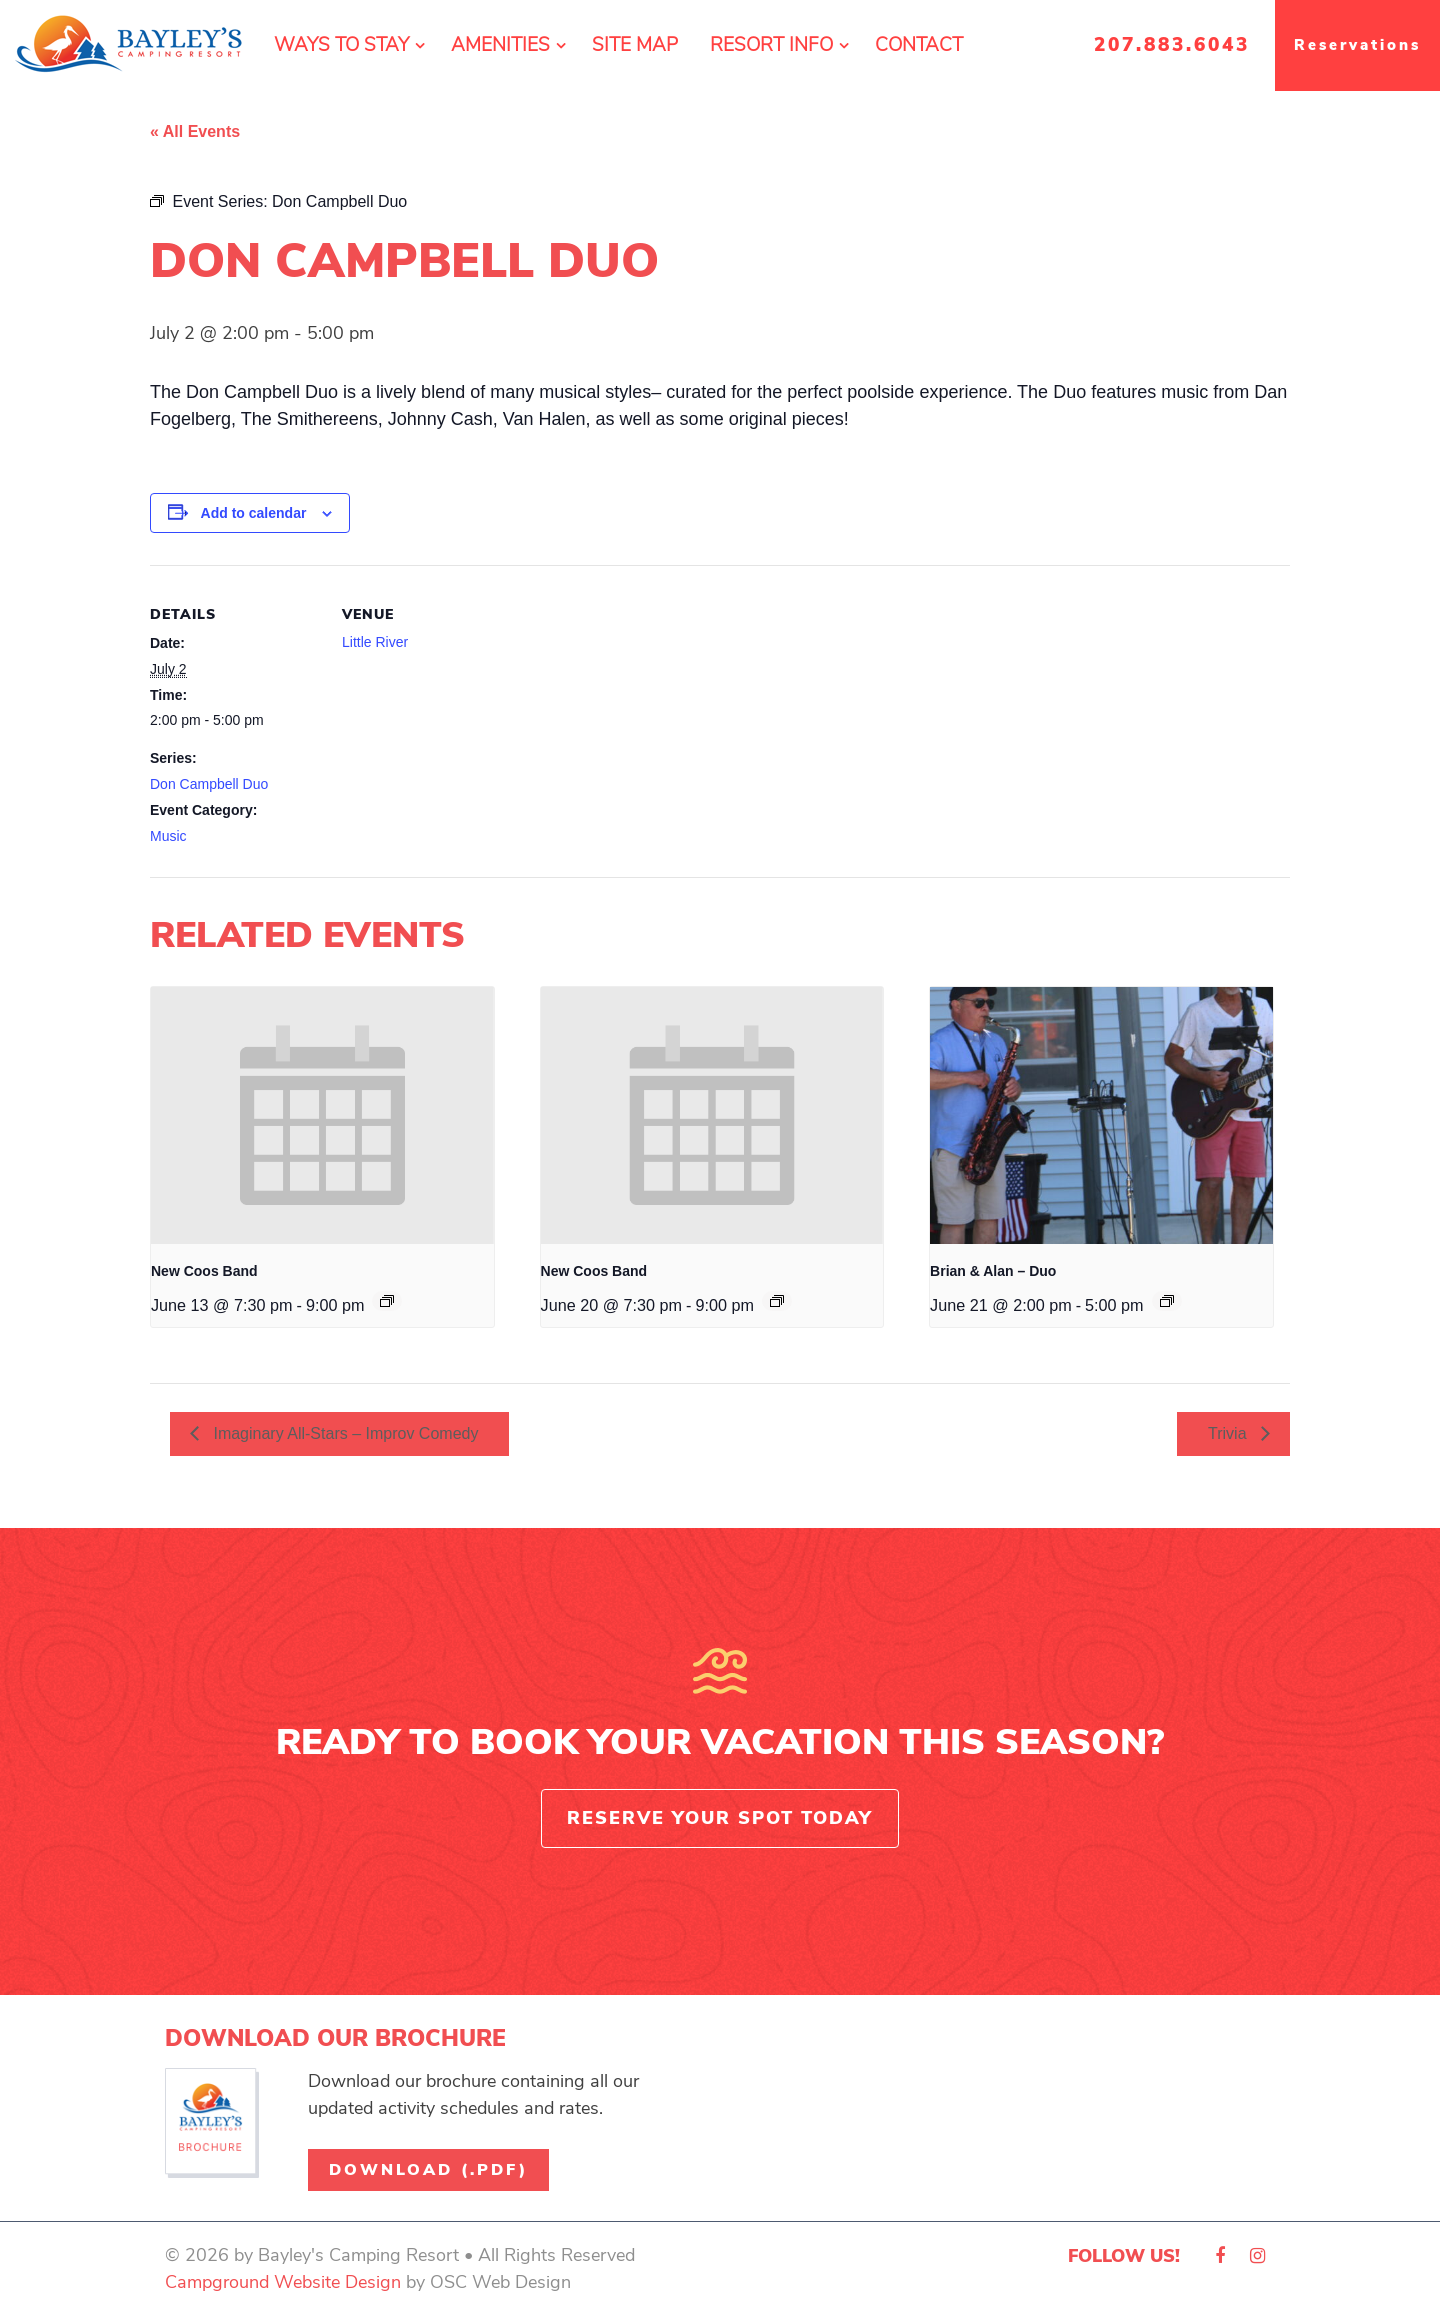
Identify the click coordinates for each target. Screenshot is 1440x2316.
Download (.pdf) (428, 2170)
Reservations (1357, 45)
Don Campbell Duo (209, 784)
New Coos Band (204, 1271)
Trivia (1229, 1433)
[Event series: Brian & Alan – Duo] (1167, 1301)
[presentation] (322, 1115)
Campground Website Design (283, 2282)
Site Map (635, 45)
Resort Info (771, 45)
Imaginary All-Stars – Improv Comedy (343, 1433)
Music (168, 836)
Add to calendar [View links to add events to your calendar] (254, 513)
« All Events (195, 131)
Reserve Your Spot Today (720, 1818)
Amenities (500, 45)
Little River (375, 642)
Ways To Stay (341, 45)
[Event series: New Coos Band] (387, 1301)
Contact (919, 45)
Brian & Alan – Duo (993, 1271)
